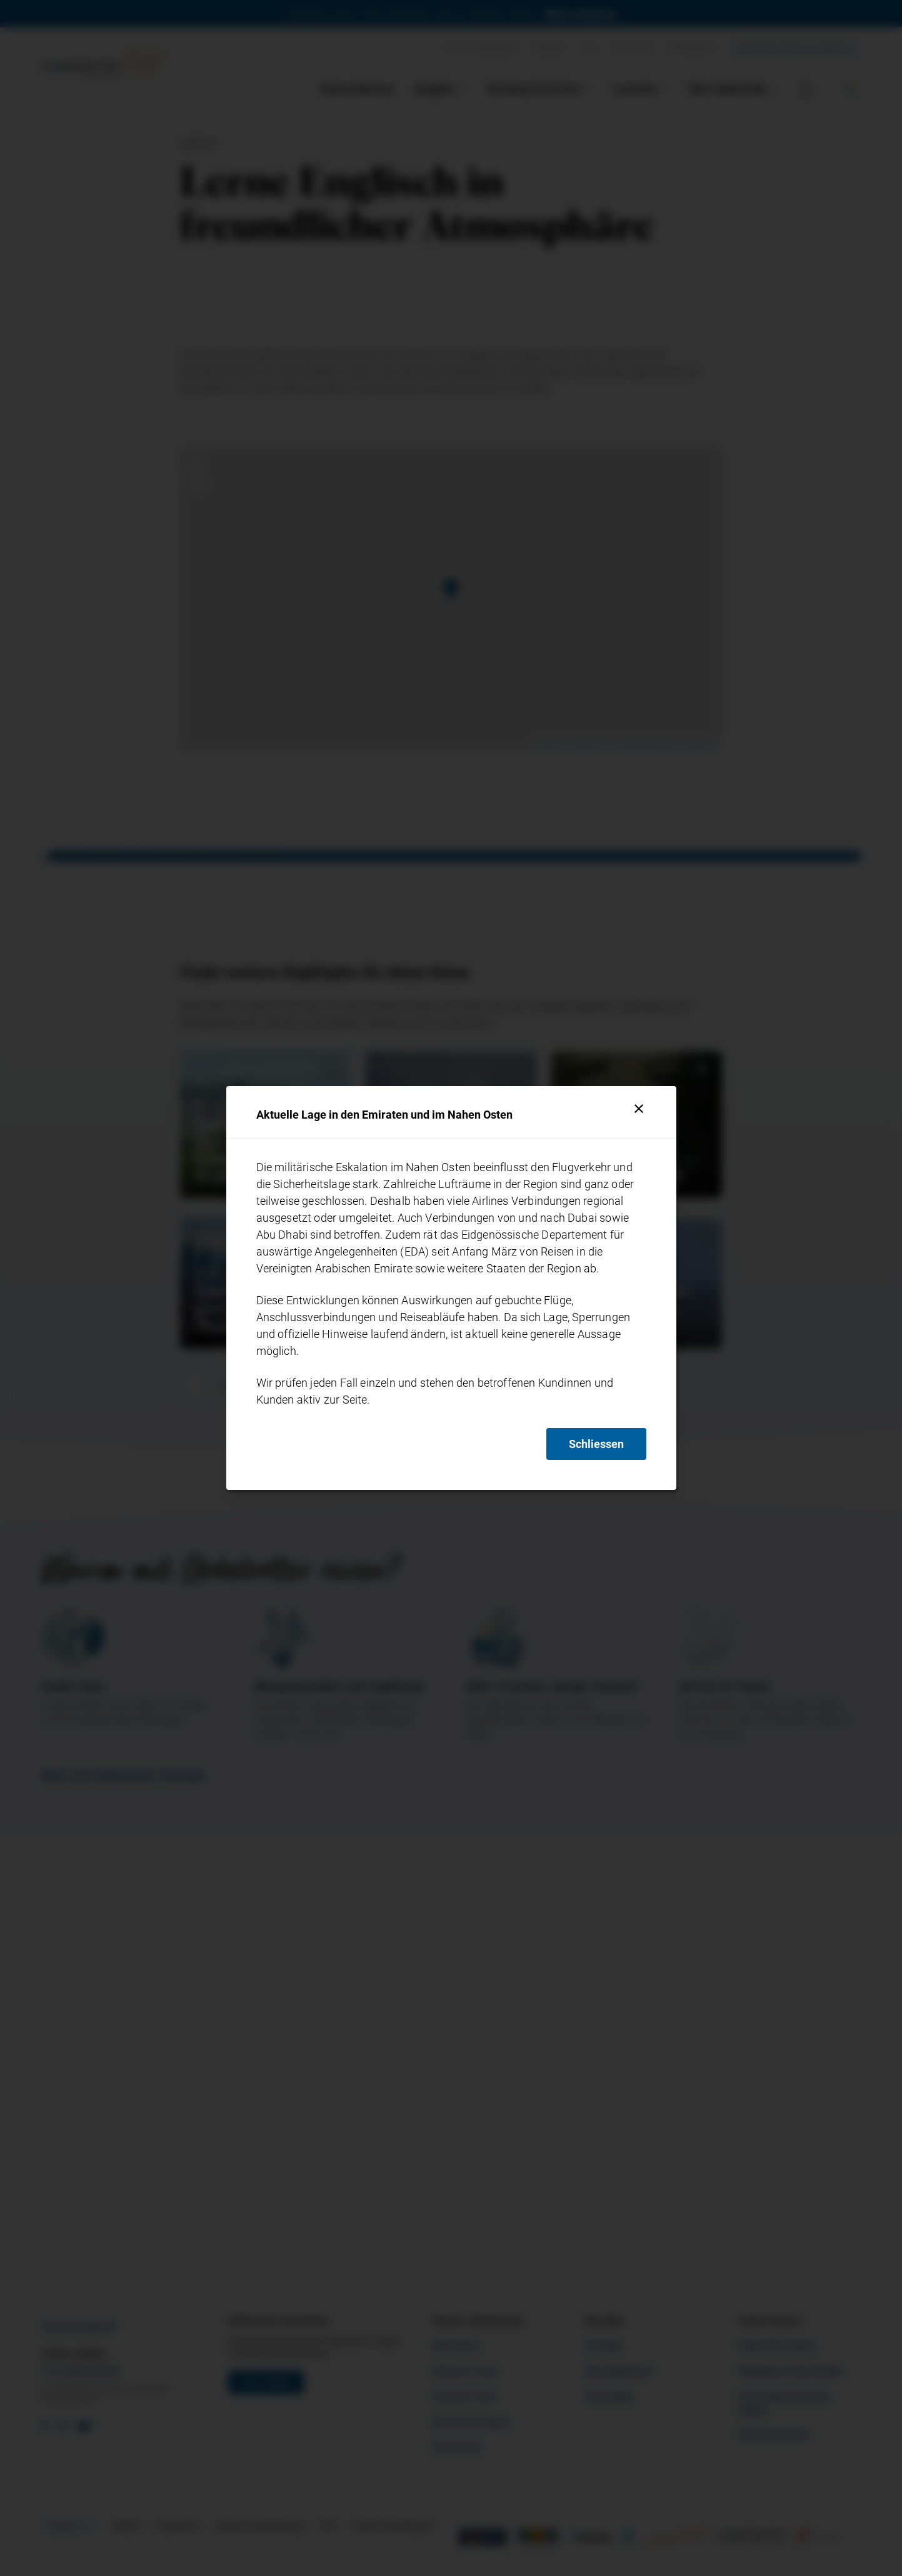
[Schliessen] (638, 1108)
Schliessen (596, 1443)
